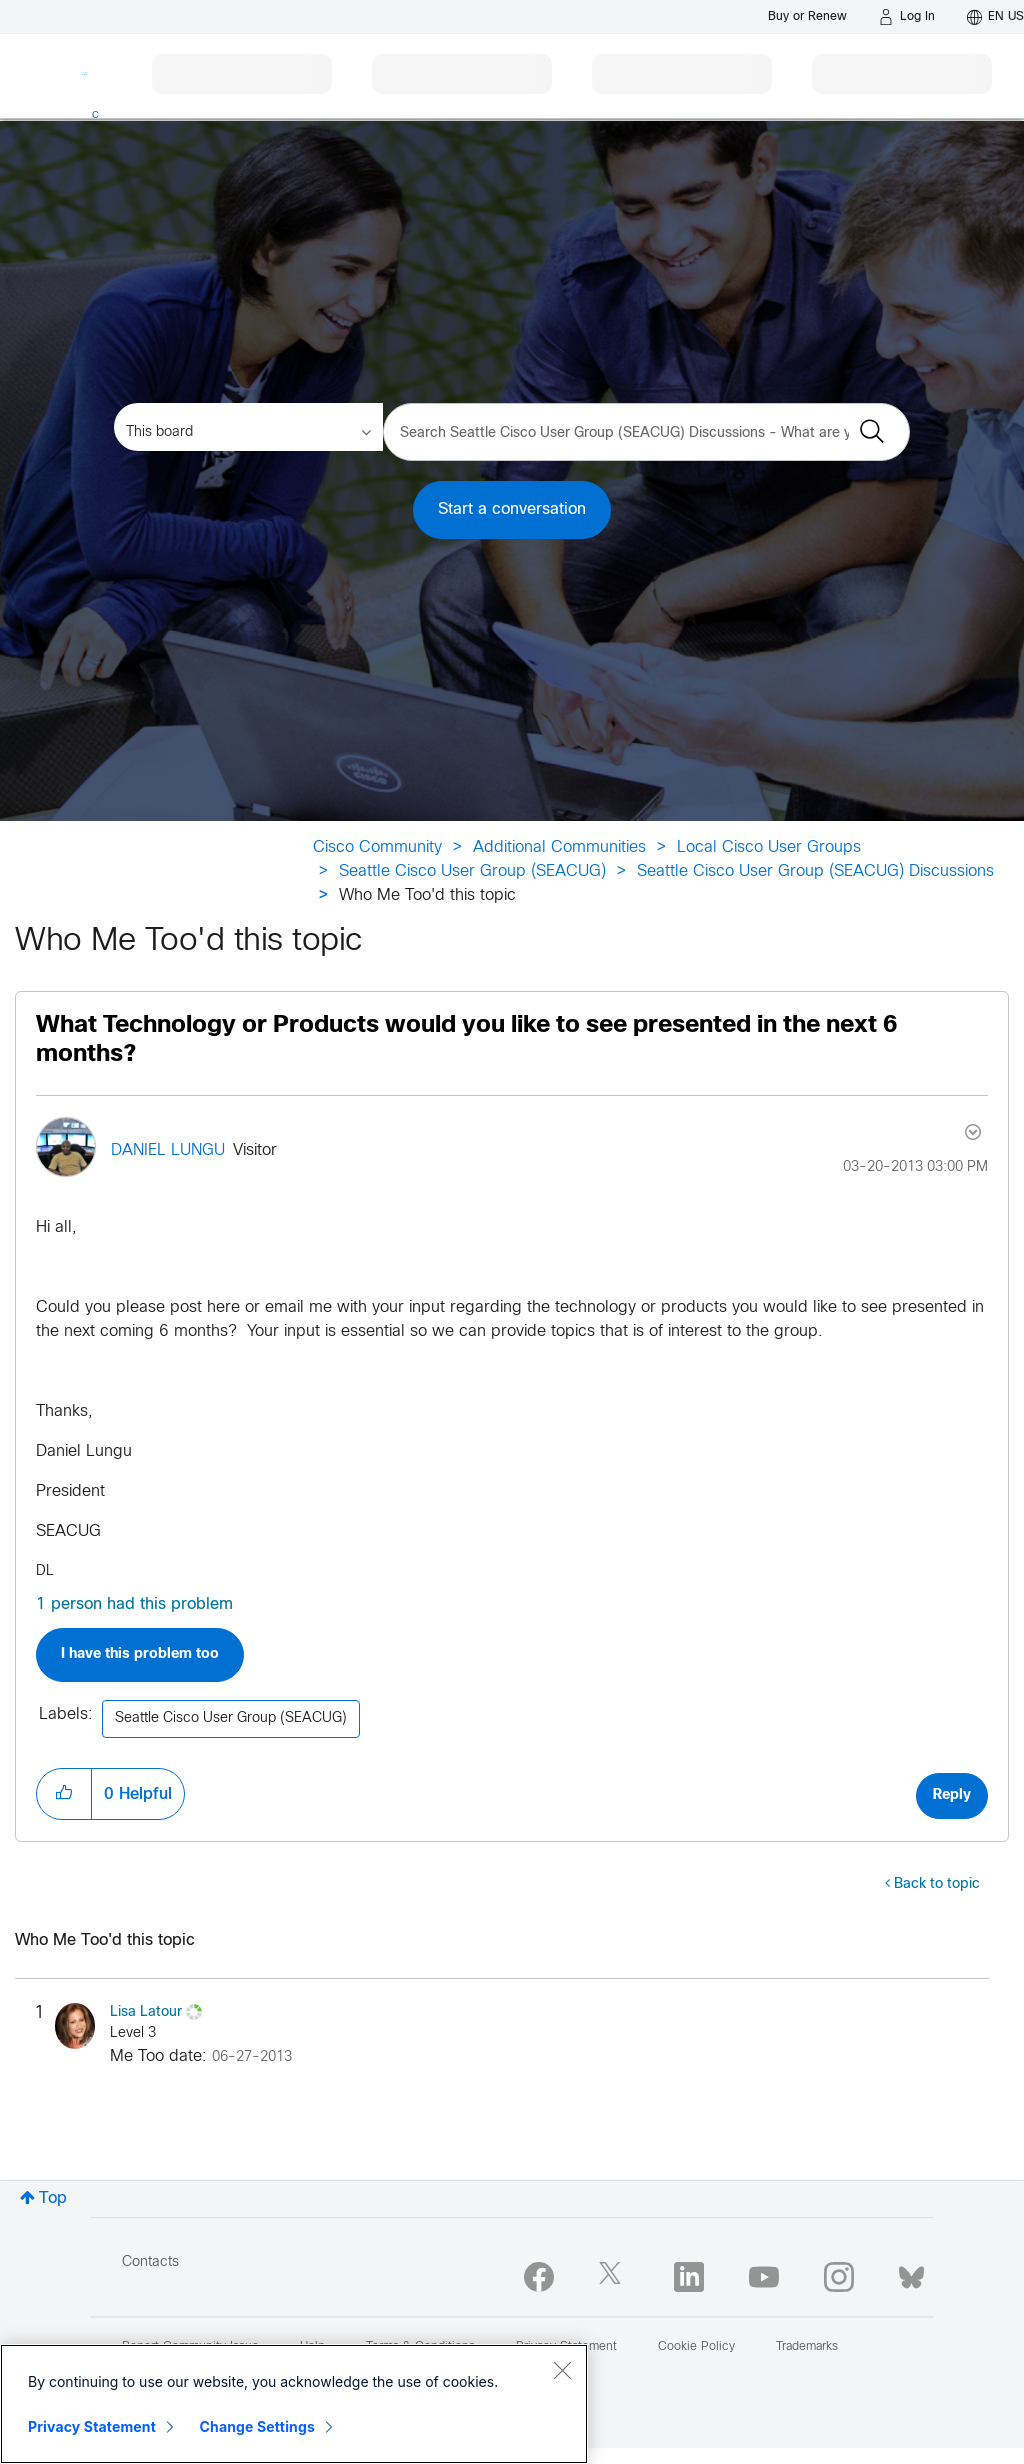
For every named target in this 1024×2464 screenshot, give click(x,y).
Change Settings (257, 2426)
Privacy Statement (92, 2426)
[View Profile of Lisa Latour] (146, 2012)
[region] (294, 2404)
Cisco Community (377, 847)
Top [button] (53, 2198)
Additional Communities (559, 847)
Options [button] (971, 1132)
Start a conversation (512, 509)
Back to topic (937, 1884)
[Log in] (907, 17)
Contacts (150, 2262)
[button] (64, 1794)
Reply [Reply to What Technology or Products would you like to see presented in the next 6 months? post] (952, 1795)
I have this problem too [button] (140, 1654)
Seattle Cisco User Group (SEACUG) (472, 871)
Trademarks (807, 2347)
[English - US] (995, 17)
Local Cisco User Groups (769, 847)
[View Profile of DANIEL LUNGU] (168, 1150)
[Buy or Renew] (807, 16)
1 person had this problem (134, 1604)
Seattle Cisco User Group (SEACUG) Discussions (815, 871)
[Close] (562, 2370)
